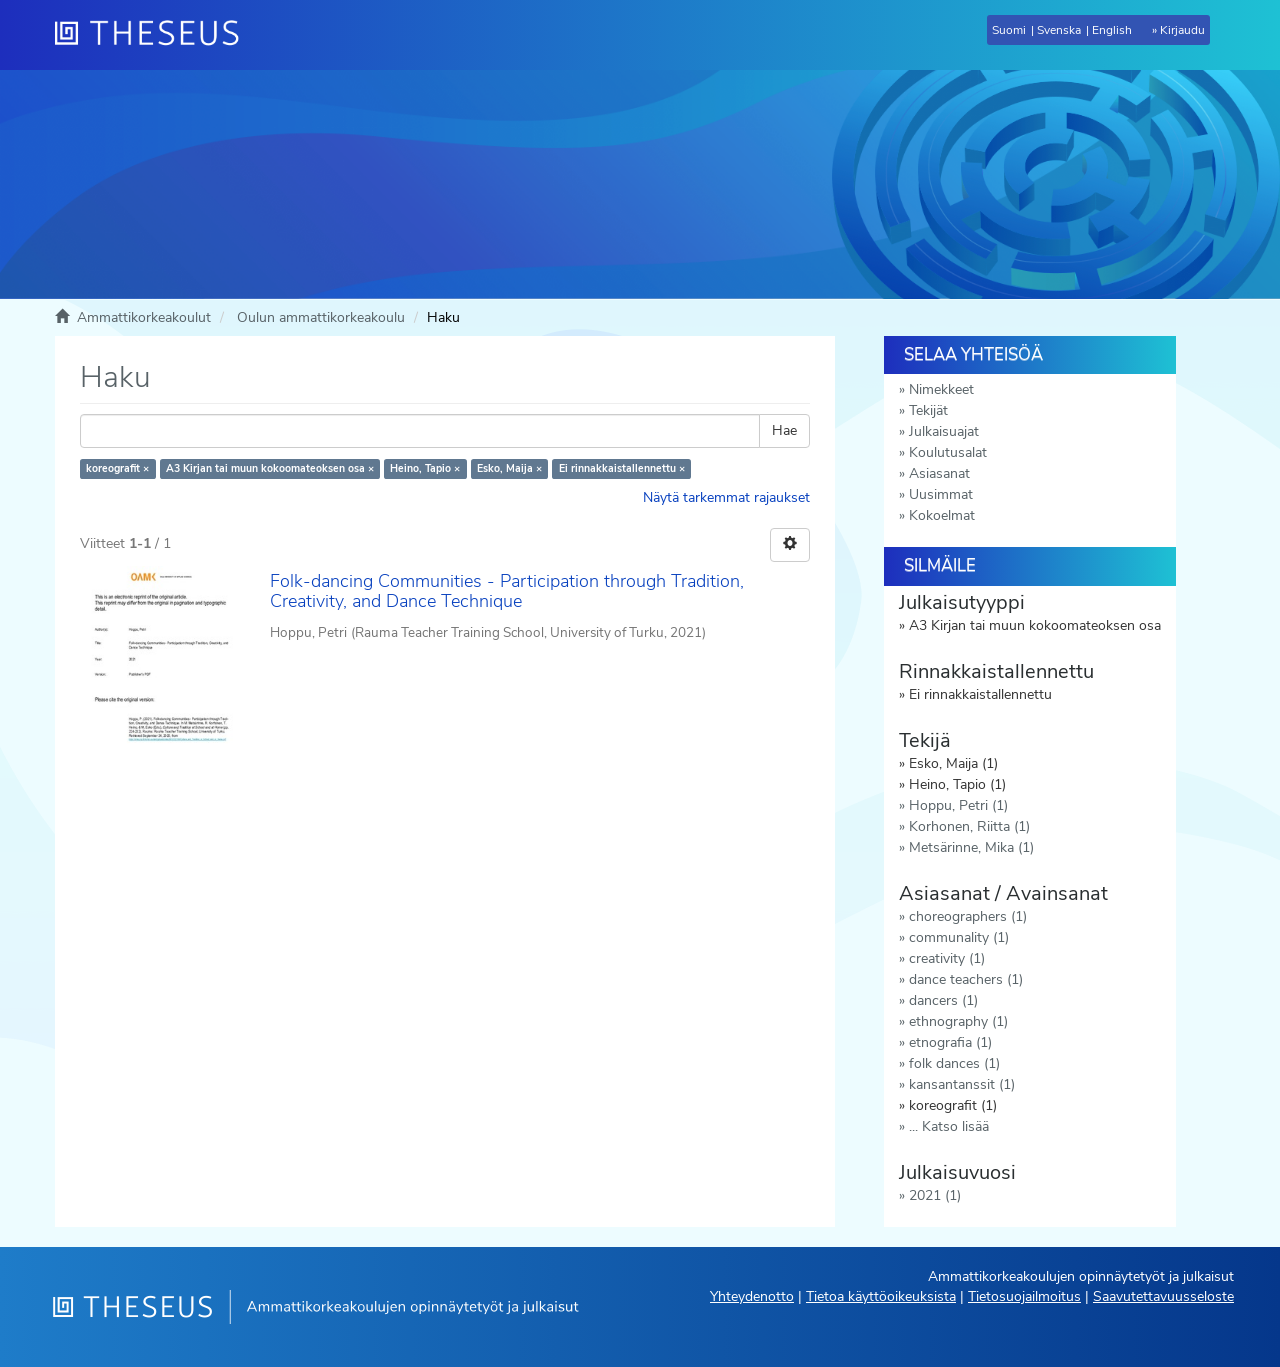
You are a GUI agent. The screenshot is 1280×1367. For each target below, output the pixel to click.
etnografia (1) (950, 1042)
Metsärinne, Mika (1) (971, 847)
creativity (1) (947, 958)
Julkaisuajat (944, 431)
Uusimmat (941, 494)
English (1112, 30)
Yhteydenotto (752, 1296)
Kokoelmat (942, 515)
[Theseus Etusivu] (155, 35)
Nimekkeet (941, 389)
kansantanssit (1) (962, 1084)
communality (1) (959, 937)
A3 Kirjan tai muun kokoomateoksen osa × (270, 468)
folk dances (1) (954, 1063)
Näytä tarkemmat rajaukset (726, 497)
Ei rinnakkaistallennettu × (622, 468)
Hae (784, 430)
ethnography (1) (958, 1021)
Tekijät (928, 410)
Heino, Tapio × (425, 468)
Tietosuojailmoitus (1024, 1296)
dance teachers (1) (966, 979)
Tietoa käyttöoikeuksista (881, 1296)
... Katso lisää (949, 1126)
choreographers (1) (968, 916)
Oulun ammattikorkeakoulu (321, 317)
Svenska (1059, 30)
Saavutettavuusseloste (1163, 1296)
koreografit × (117, 468)
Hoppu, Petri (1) (958, 805)
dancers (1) (943, 1000)
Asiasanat (939, 473)
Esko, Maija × (509, 468)
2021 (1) (935, 1195)
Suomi (1009, 30)
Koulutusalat (948, 452)
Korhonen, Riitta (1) (969, 826)
